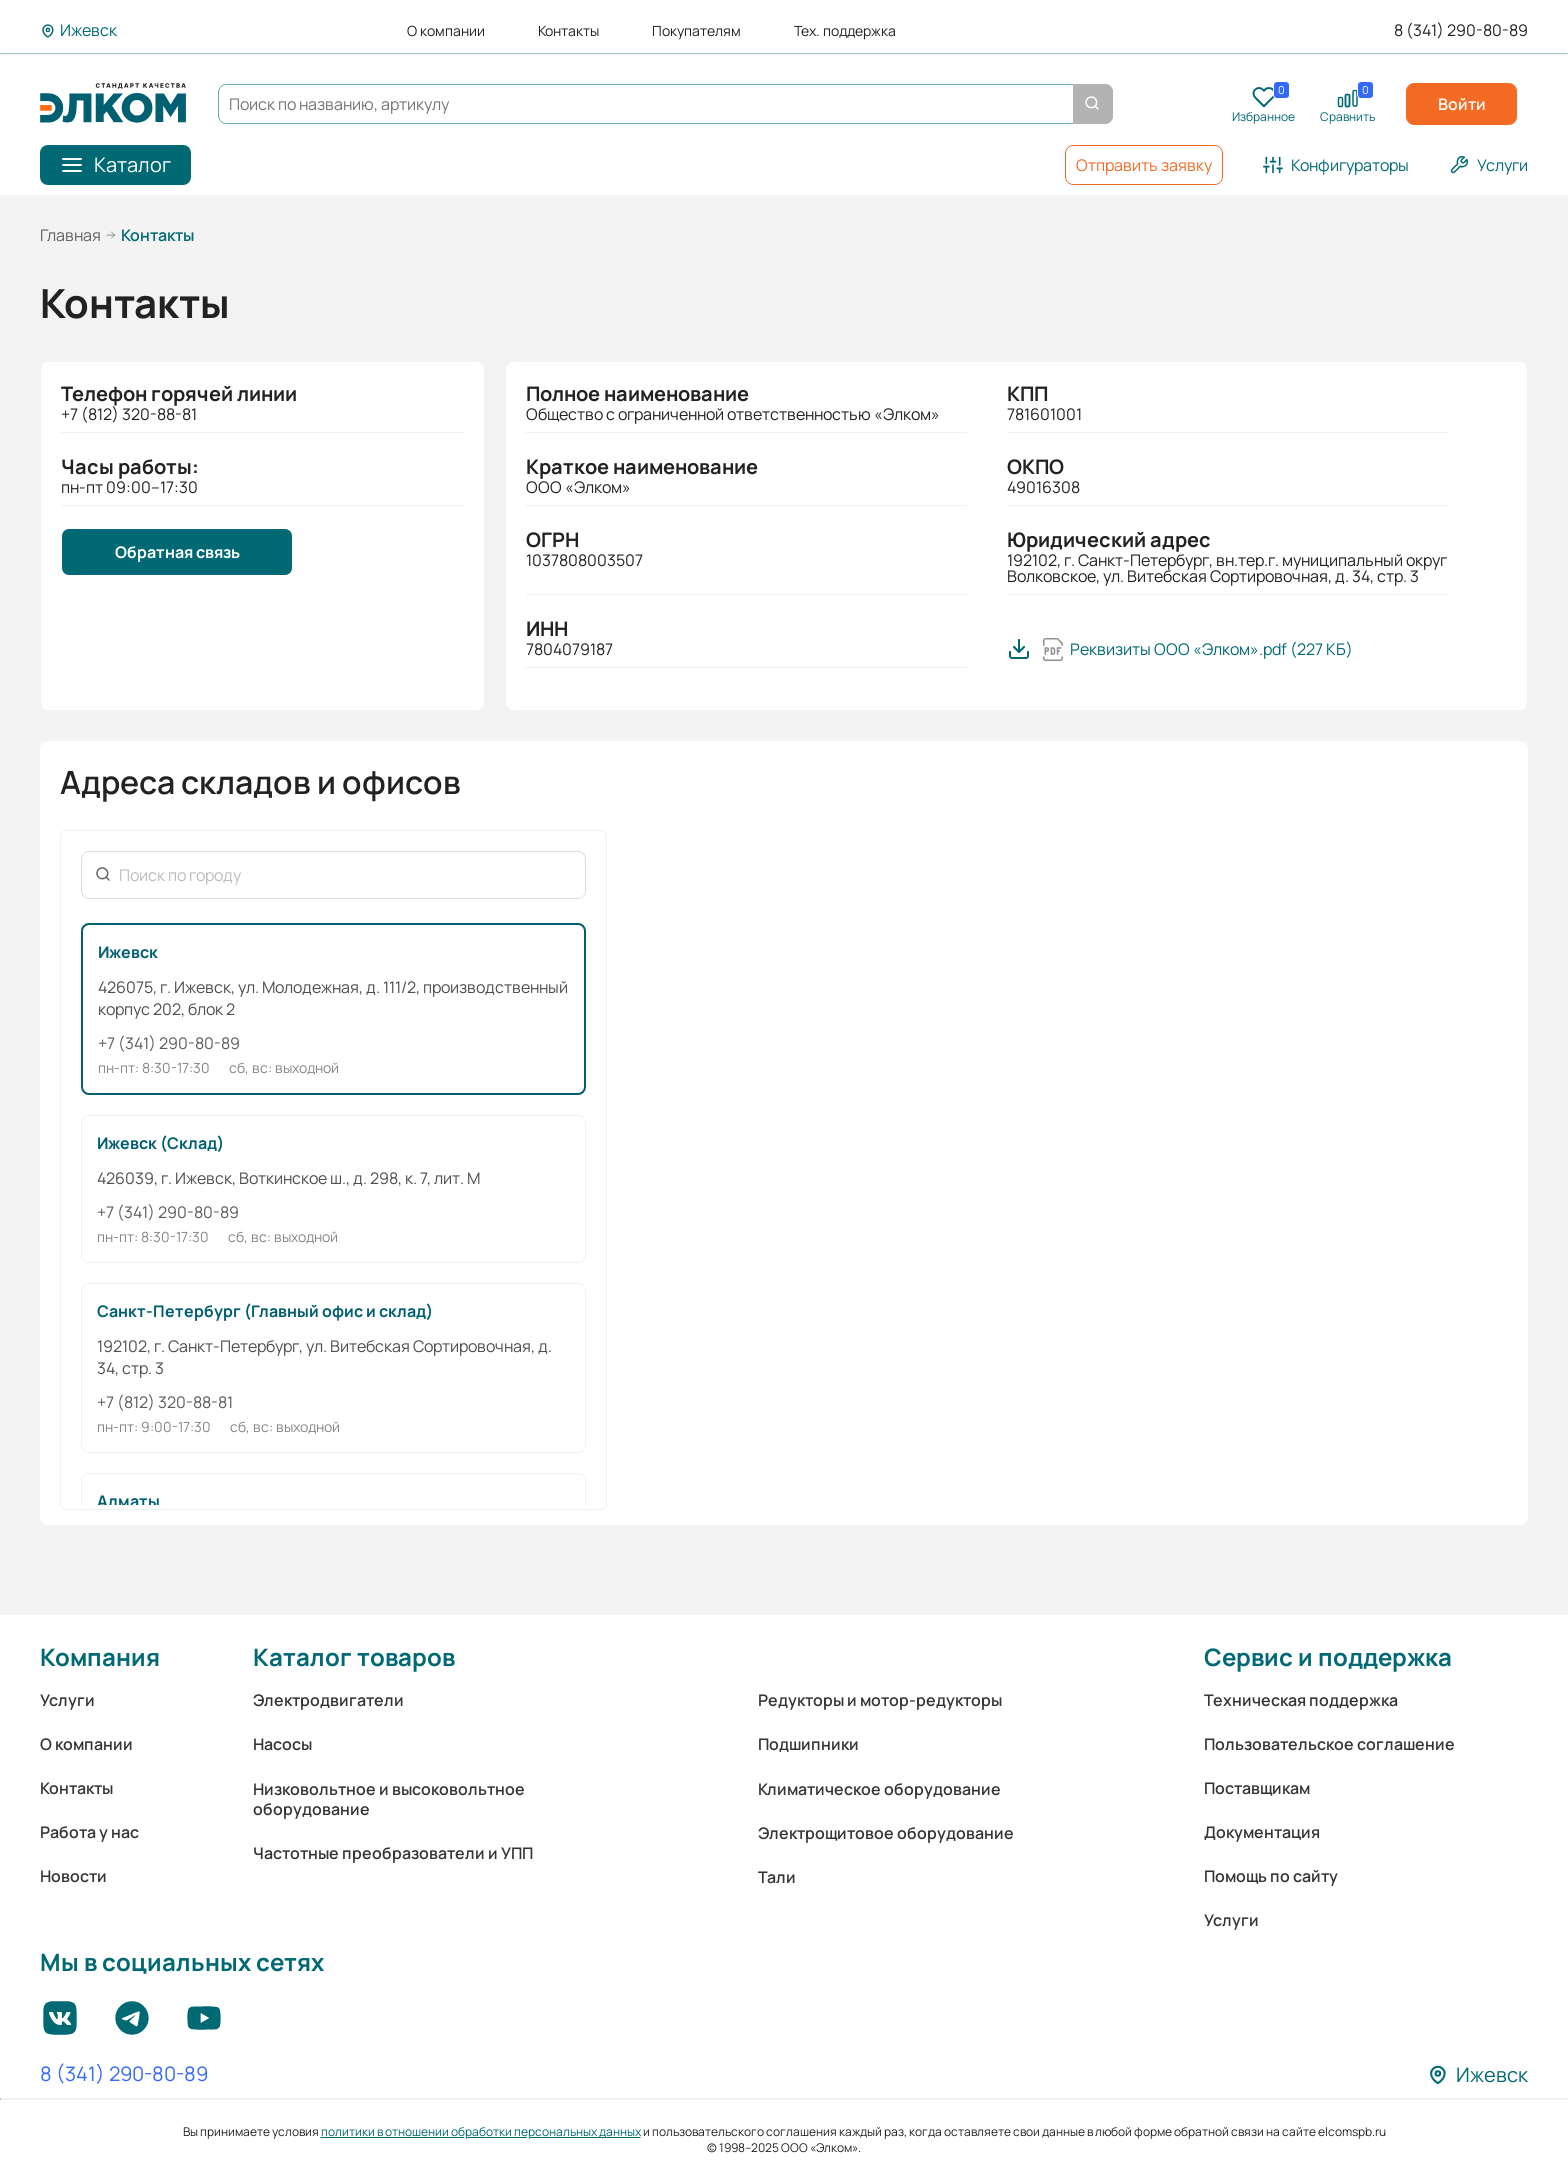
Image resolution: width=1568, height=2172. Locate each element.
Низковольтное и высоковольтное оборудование (389, 1799)
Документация (1262, 1832)
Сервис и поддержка (1328, 1656)
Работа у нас (89, 1832)
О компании (446, 31)
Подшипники (808, 1744)
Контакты (568, 31)
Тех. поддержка (845, 31)
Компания (100, 1656)
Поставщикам (1257, 1788)
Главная (70, 235)
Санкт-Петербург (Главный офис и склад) (265, 1311)
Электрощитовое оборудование (886, 1833)
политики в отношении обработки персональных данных (481, 2131)
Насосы (282, 1744)
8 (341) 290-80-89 (1461, 30)
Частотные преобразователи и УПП (393, 1853)
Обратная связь (177, 552)
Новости (73, 1876)
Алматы (128, 1501)
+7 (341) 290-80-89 (169, 1043)
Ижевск (128, 952)
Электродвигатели (328, 1700)
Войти (1462, 104)
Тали (777, 1877)
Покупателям (696, 31)
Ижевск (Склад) (160, 1143)
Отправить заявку (1144, 165)
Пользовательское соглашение (1329, 1744)
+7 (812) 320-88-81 (165, 1402)
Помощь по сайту (1271, 1876)
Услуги (67, 1700)
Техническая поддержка (1301, 1700)
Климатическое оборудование (879, 1789)
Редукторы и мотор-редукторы (880, 1700)
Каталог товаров (354, 1656)
